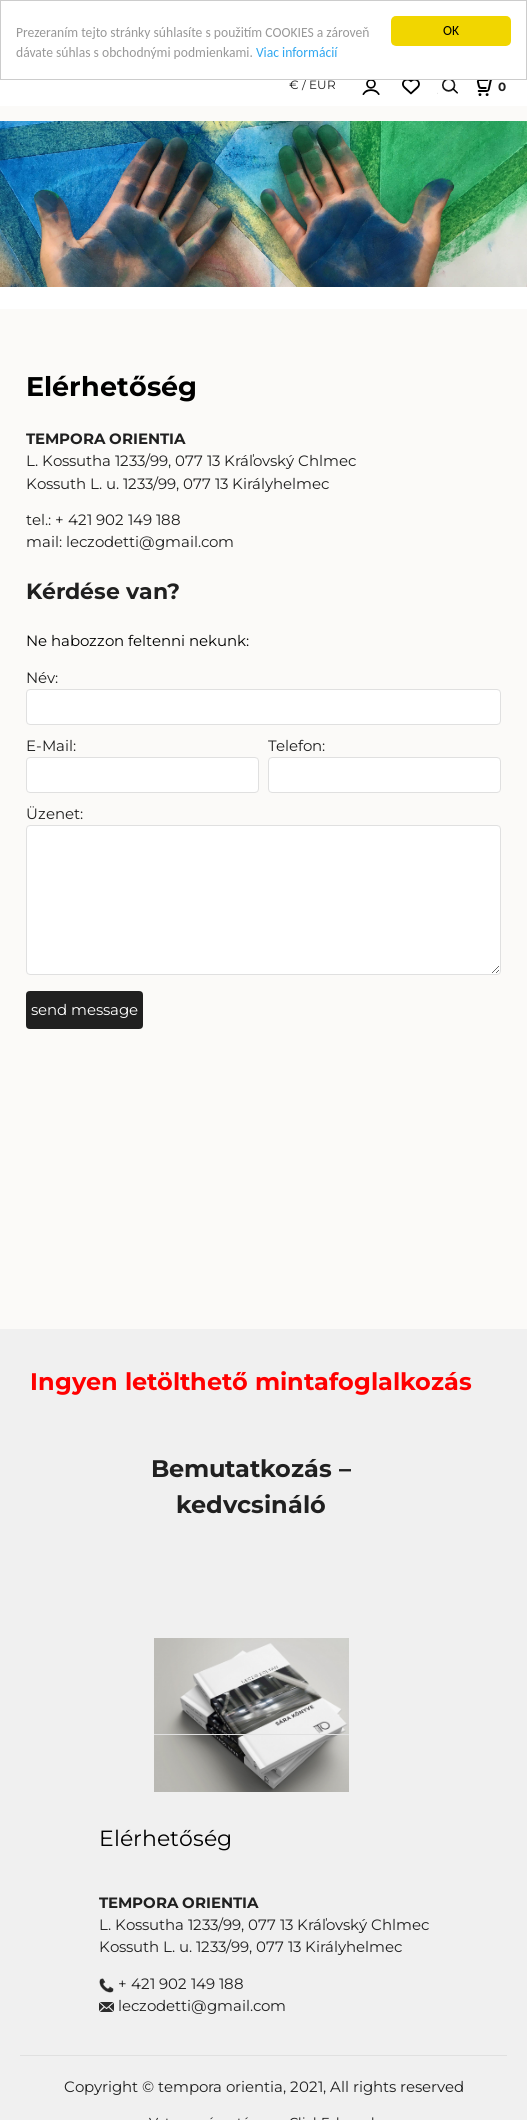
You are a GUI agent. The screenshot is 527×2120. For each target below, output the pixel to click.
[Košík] (488, 85)
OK (451, 30)
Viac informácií (296, 52)
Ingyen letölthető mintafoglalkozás (251, 1381)
